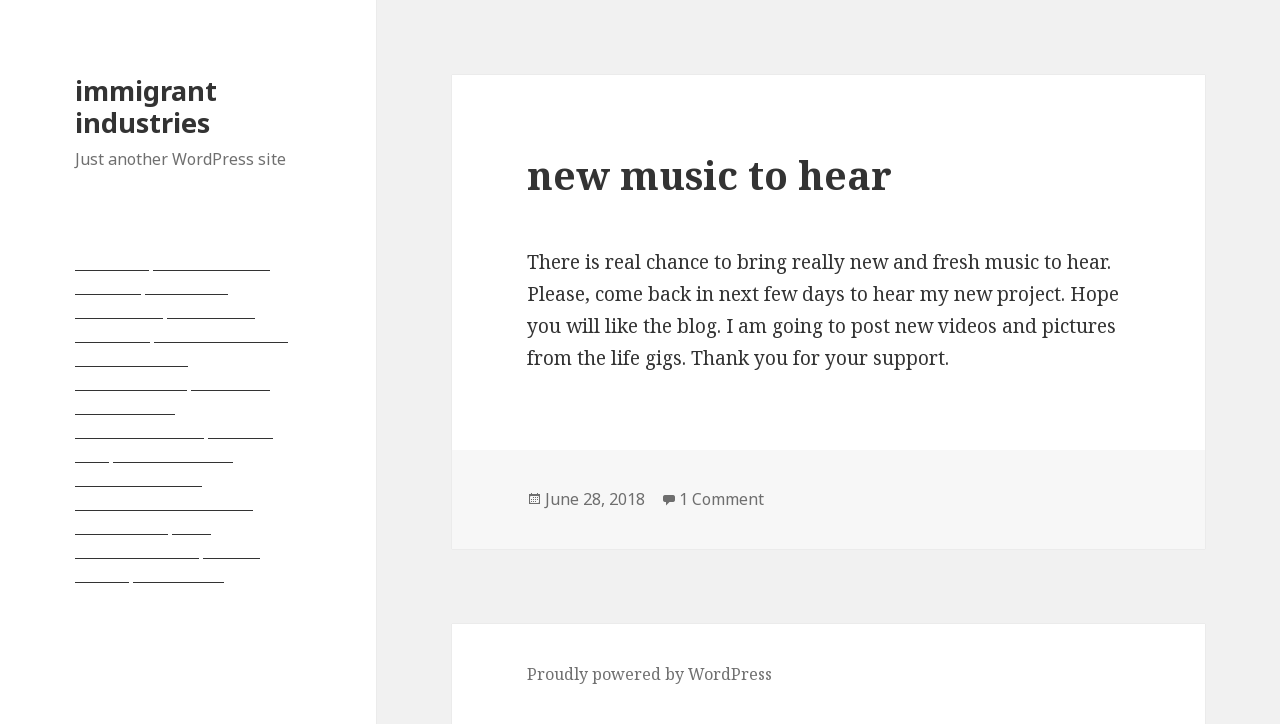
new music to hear (709, 174)
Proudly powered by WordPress (649, 674)
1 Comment (721, 499)
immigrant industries (146, 106)
